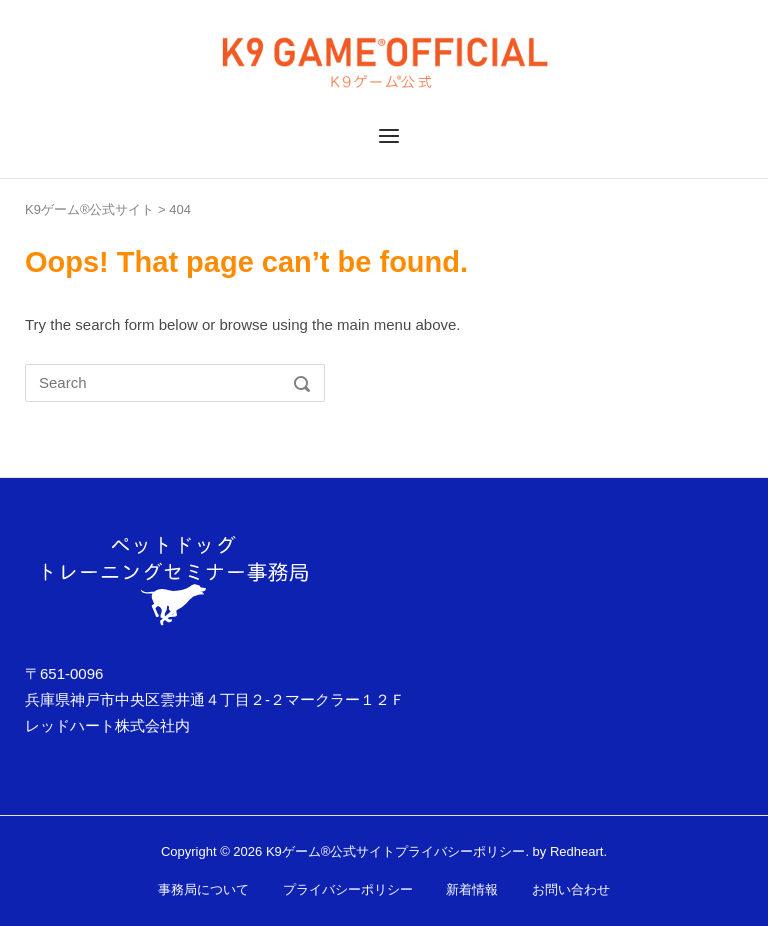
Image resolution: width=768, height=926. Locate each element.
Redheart (576, 851)
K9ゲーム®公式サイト (89, 209)
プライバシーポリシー (460, 851)
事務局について (203, 889)
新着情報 (472, 889)
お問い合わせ (571, 889)
